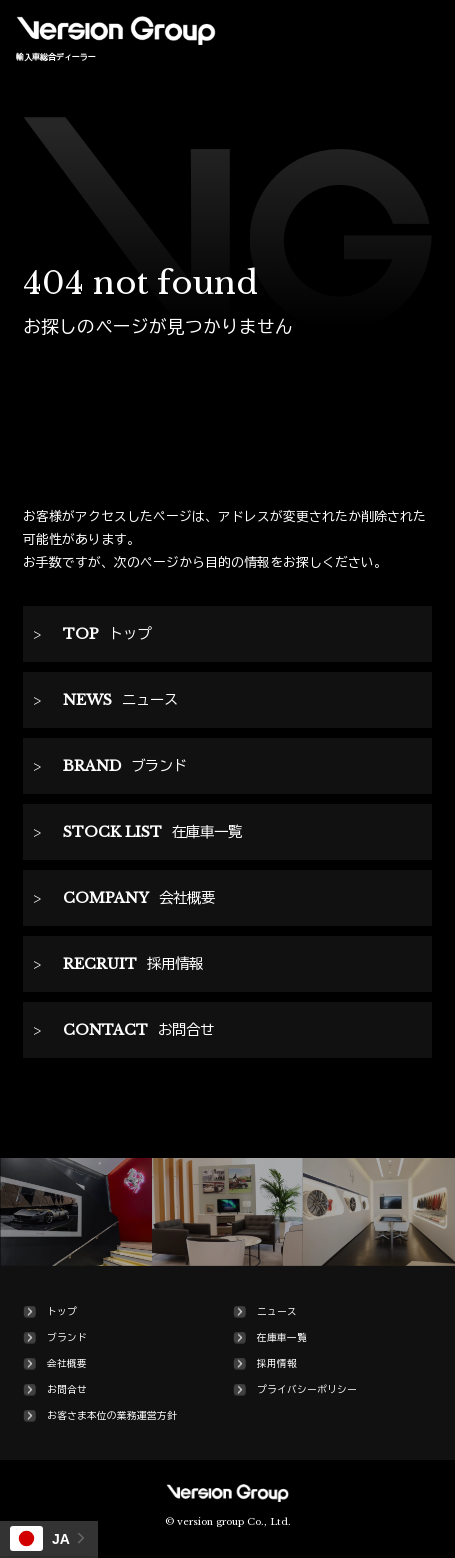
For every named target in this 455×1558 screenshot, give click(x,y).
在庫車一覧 (282, 1338)
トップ (62, 1312)
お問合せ (67, 1390)
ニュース (277, 1312)
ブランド (67, 1338)
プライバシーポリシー (307, 1390)
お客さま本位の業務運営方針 (112, 1416)
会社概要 (67, 1364)
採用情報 (277, 1364)
